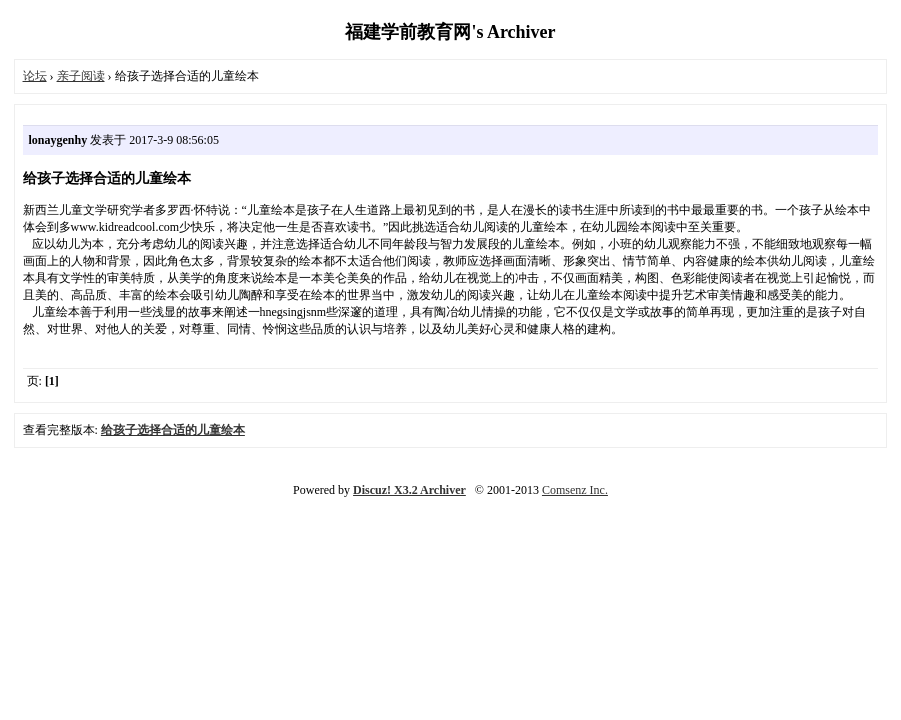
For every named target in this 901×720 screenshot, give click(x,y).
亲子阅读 (81, 76)
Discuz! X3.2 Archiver (409, 490)
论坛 (35, 76)
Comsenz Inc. (575, 490)
